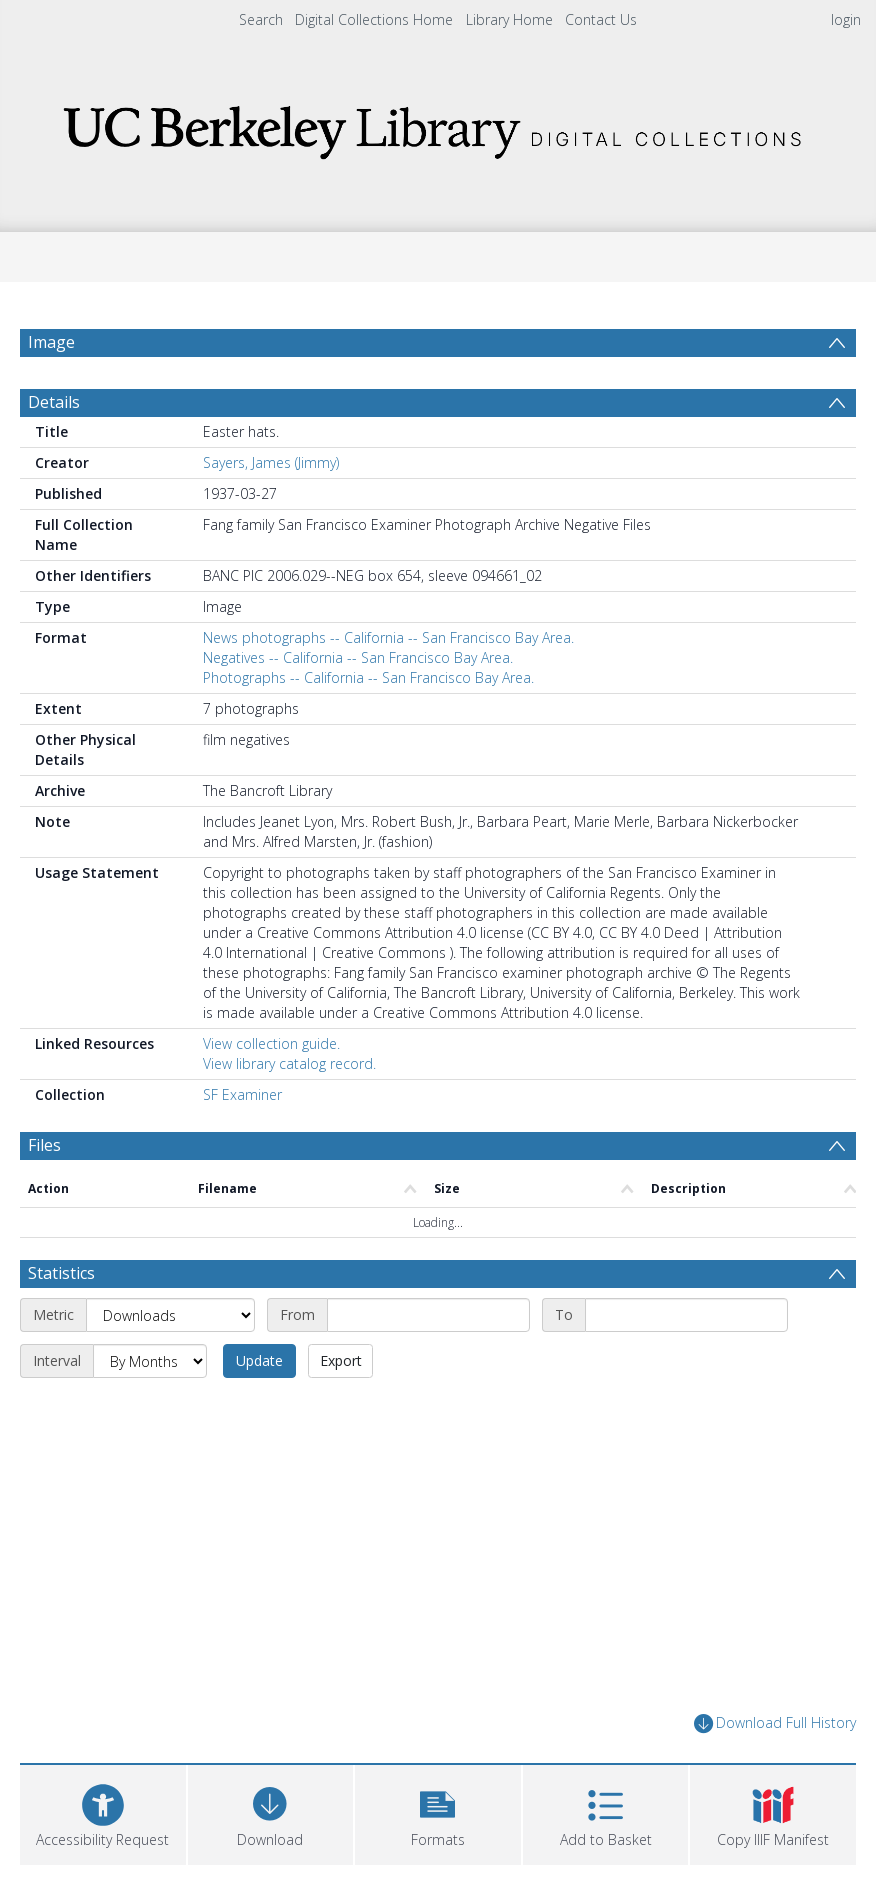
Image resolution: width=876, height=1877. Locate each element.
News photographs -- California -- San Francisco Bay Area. (388, 637)
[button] (438, 1812)
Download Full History (775, 1723)
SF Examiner (242, 1094)
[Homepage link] (438, 126)
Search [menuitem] (261, 19)
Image (51, 342)
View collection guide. (271, 1043)
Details (54, 402)
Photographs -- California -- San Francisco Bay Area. (368, 677)
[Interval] (150, 1361)
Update (259, 1360)
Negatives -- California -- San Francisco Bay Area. (358, 657)
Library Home (509, 19)
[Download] (271, 1812)
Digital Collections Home (374, 19)
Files (44, 1145)
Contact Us (601, 19)
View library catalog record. (289, 1063)
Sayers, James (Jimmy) (271, 462)
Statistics (61, 1273)
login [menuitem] (846, 19)
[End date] (686, 1315)
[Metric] (170, 1315)
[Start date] (428, 1315)
